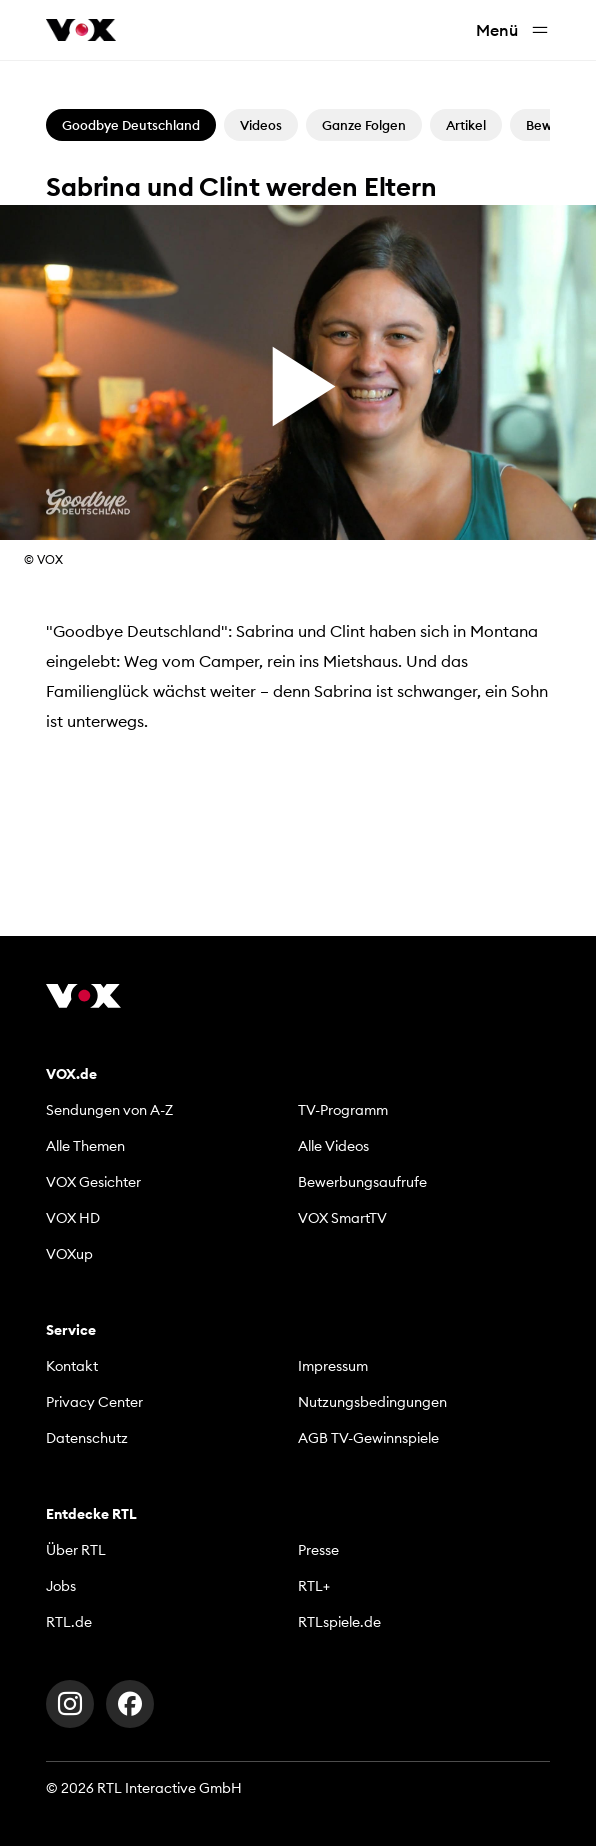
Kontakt (72, 1366)
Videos (261, 125)
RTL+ (314, 1586)
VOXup (69, 1254)
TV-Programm (343, 1110)
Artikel (466, 125)
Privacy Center (94, 1402)
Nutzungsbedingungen (372, 1402)
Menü (513, 30)
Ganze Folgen (364, 125)
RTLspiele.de (339, 1622)
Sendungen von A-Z (109, 1110)
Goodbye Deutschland (131, 125)
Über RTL (76, 1550)
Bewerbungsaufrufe (362, 1182)
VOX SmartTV (342, 1218)
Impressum (333, 1366)
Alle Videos (333, 1146)
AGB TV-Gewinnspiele (368, 1438)
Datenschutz (87, 1438)
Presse (318, 1550)
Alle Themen (85, 1146)
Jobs (61, 1586)
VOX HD (73, 1218)
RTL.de (69, 1622)
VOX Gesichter (93, 1182)
